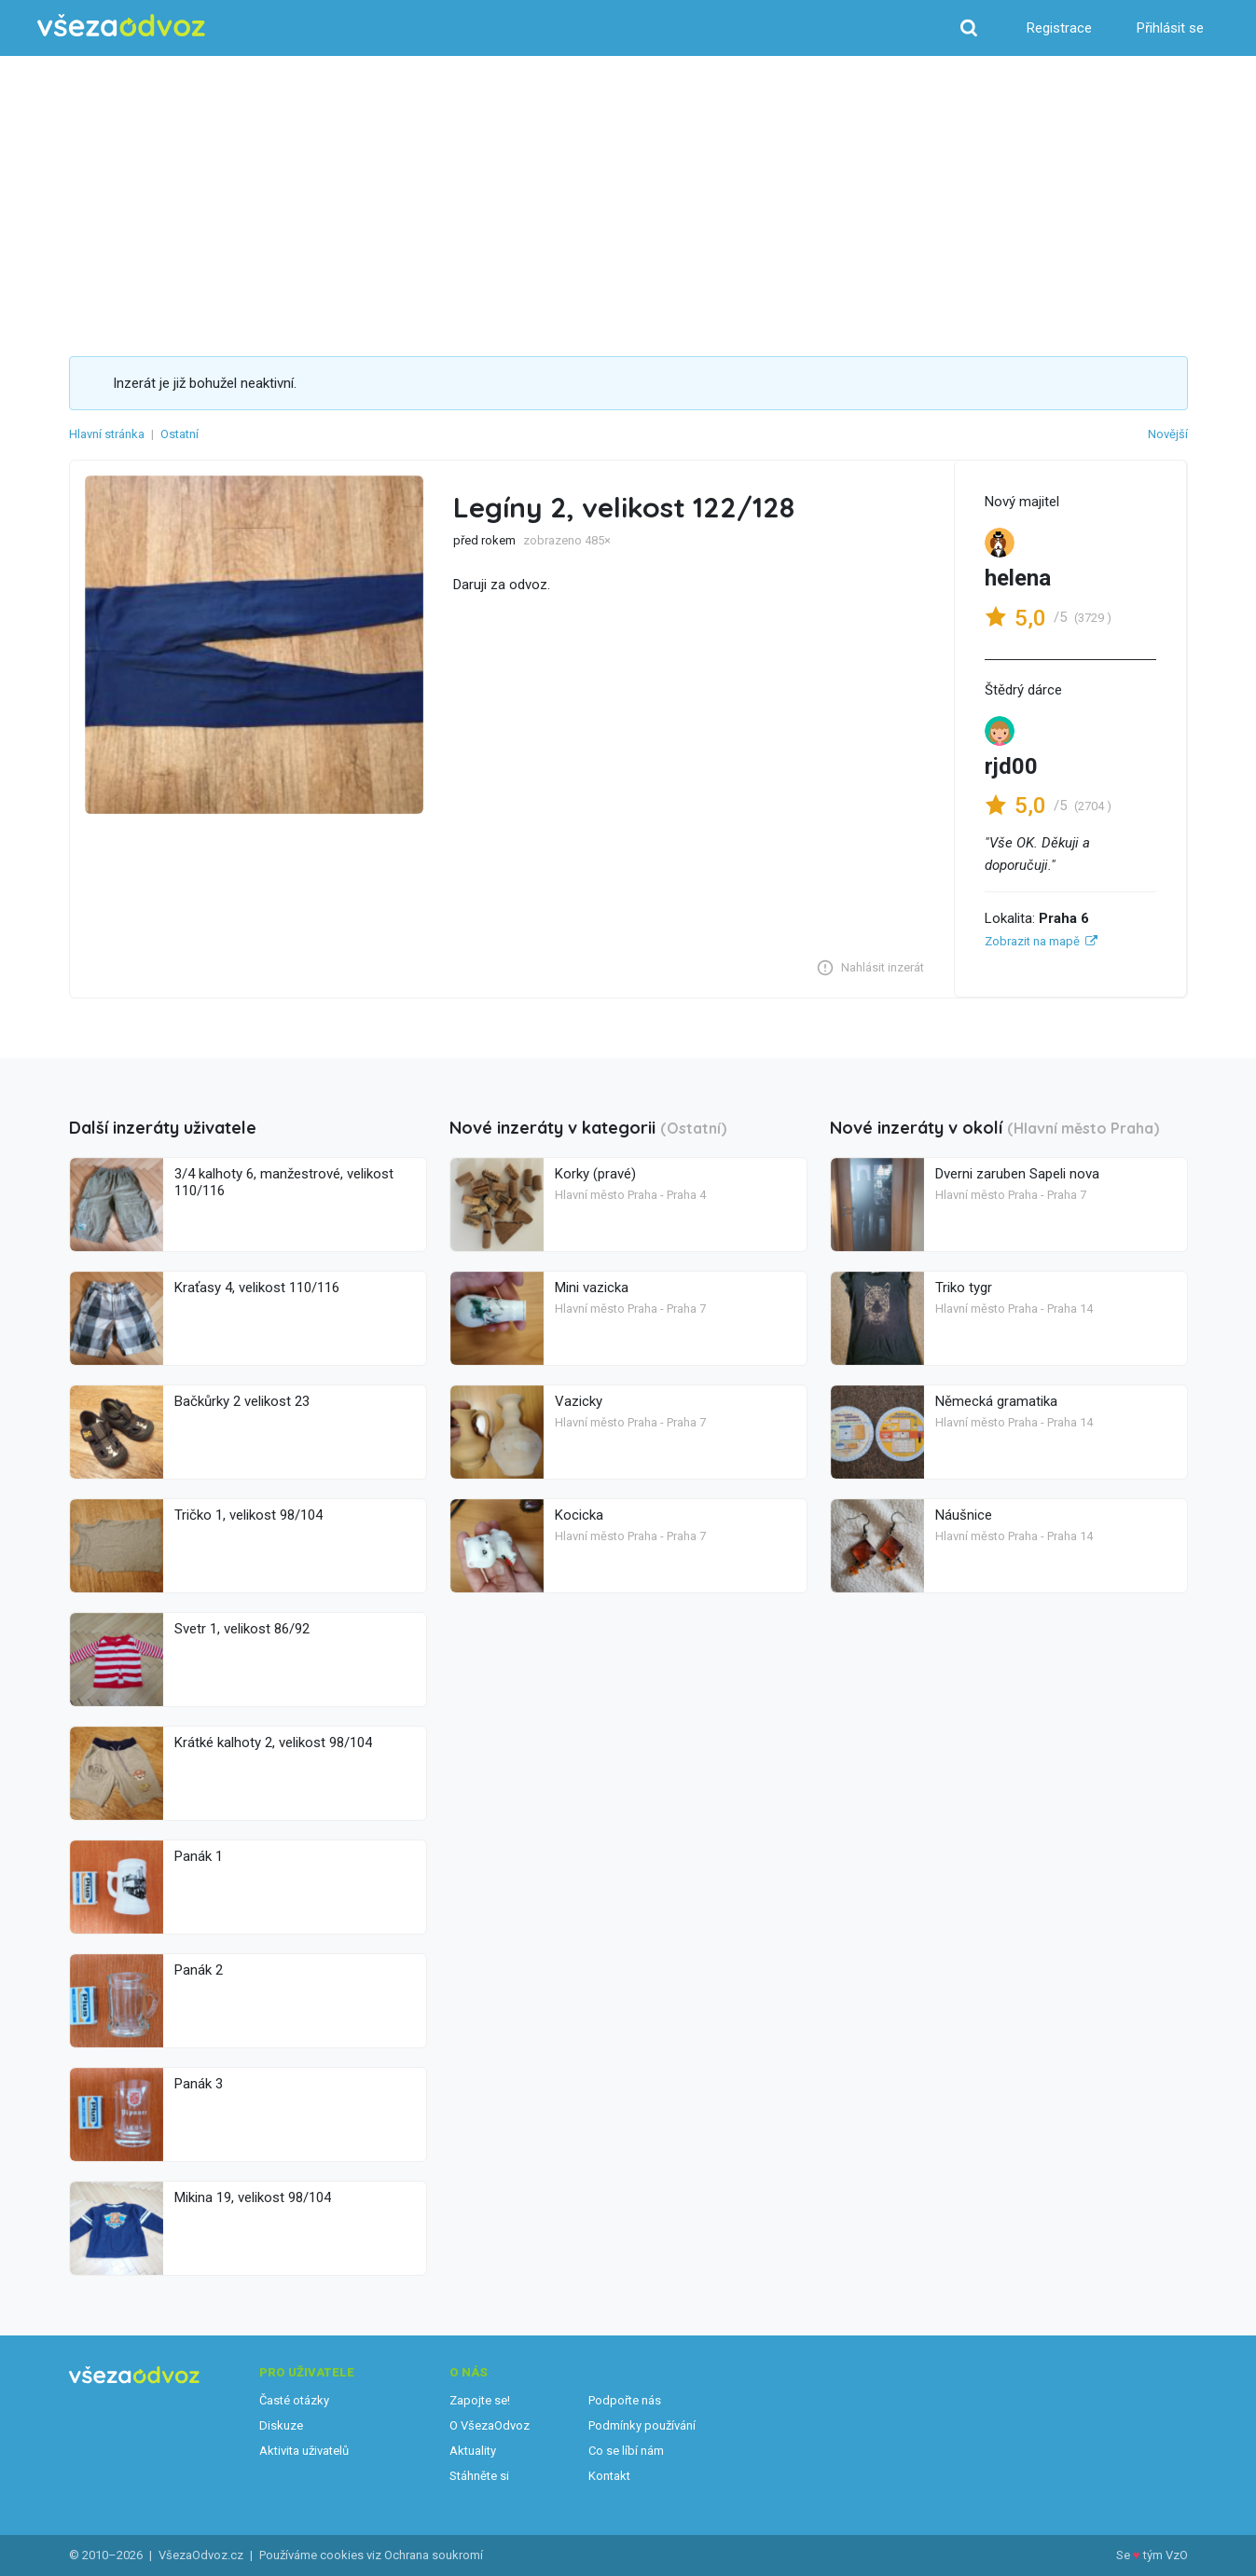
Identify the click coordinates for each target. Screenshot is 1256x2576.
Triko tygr (963, 1287)
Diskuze (281, 2425)
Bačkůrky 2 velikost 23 (242, 1401)
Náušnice (963, 1515)
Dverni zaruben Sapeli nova (1017, 1173)
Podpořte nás (624, 2400)
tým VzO (1165, 2555)
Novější (1168, 434)
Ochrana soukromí (433, 2555)
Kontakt (609, 2476)
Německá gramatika (996, 1401)
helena (1018, 578)
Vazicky (578, 1401)
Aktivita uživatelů (304, 2451)
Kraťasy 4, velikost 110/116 (256, 1287)
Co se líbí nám (626, 2451)
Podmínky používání (642, 2425)
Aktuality (472, 2451)
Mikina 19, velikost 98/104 (252, 2197)
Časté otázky (294, 2400)
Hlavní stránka (107, 434)
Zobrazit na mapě (1032, 941)
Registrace (1059, 28)
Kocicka (579, 1515)
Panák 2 (198, 1970)
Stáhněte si (479, 2476)
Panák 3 (198, 2083)
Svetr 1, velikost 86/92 (242, 1628)
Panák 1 (198, 1856)
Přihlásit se (1170, 28)
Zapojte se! (479, 2400)
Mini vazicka (591, 1287)
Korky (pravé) (595, 1173)
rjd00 (1011, 766)
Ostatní (179, 434)
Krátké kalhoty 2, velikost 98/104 (273, 1742)
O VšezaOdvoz (489, 2425)
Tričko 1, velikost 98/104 (248, 1515)
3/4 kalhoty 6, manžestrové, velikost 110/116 (283, 1182)
